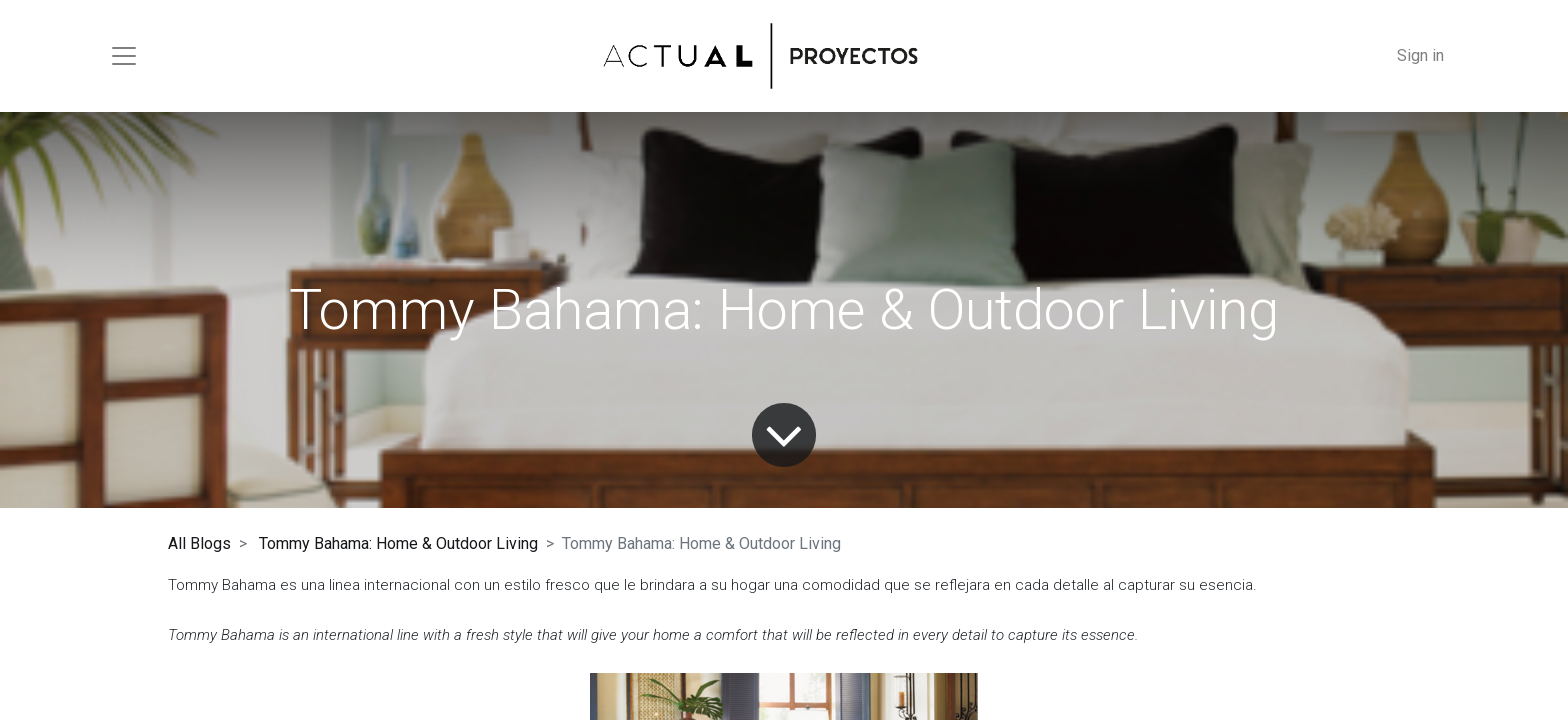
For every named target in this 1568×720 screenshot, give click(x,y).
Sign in (1420, 55)
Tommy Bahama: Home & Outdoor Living (398, 543)
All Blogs (199, 543)
